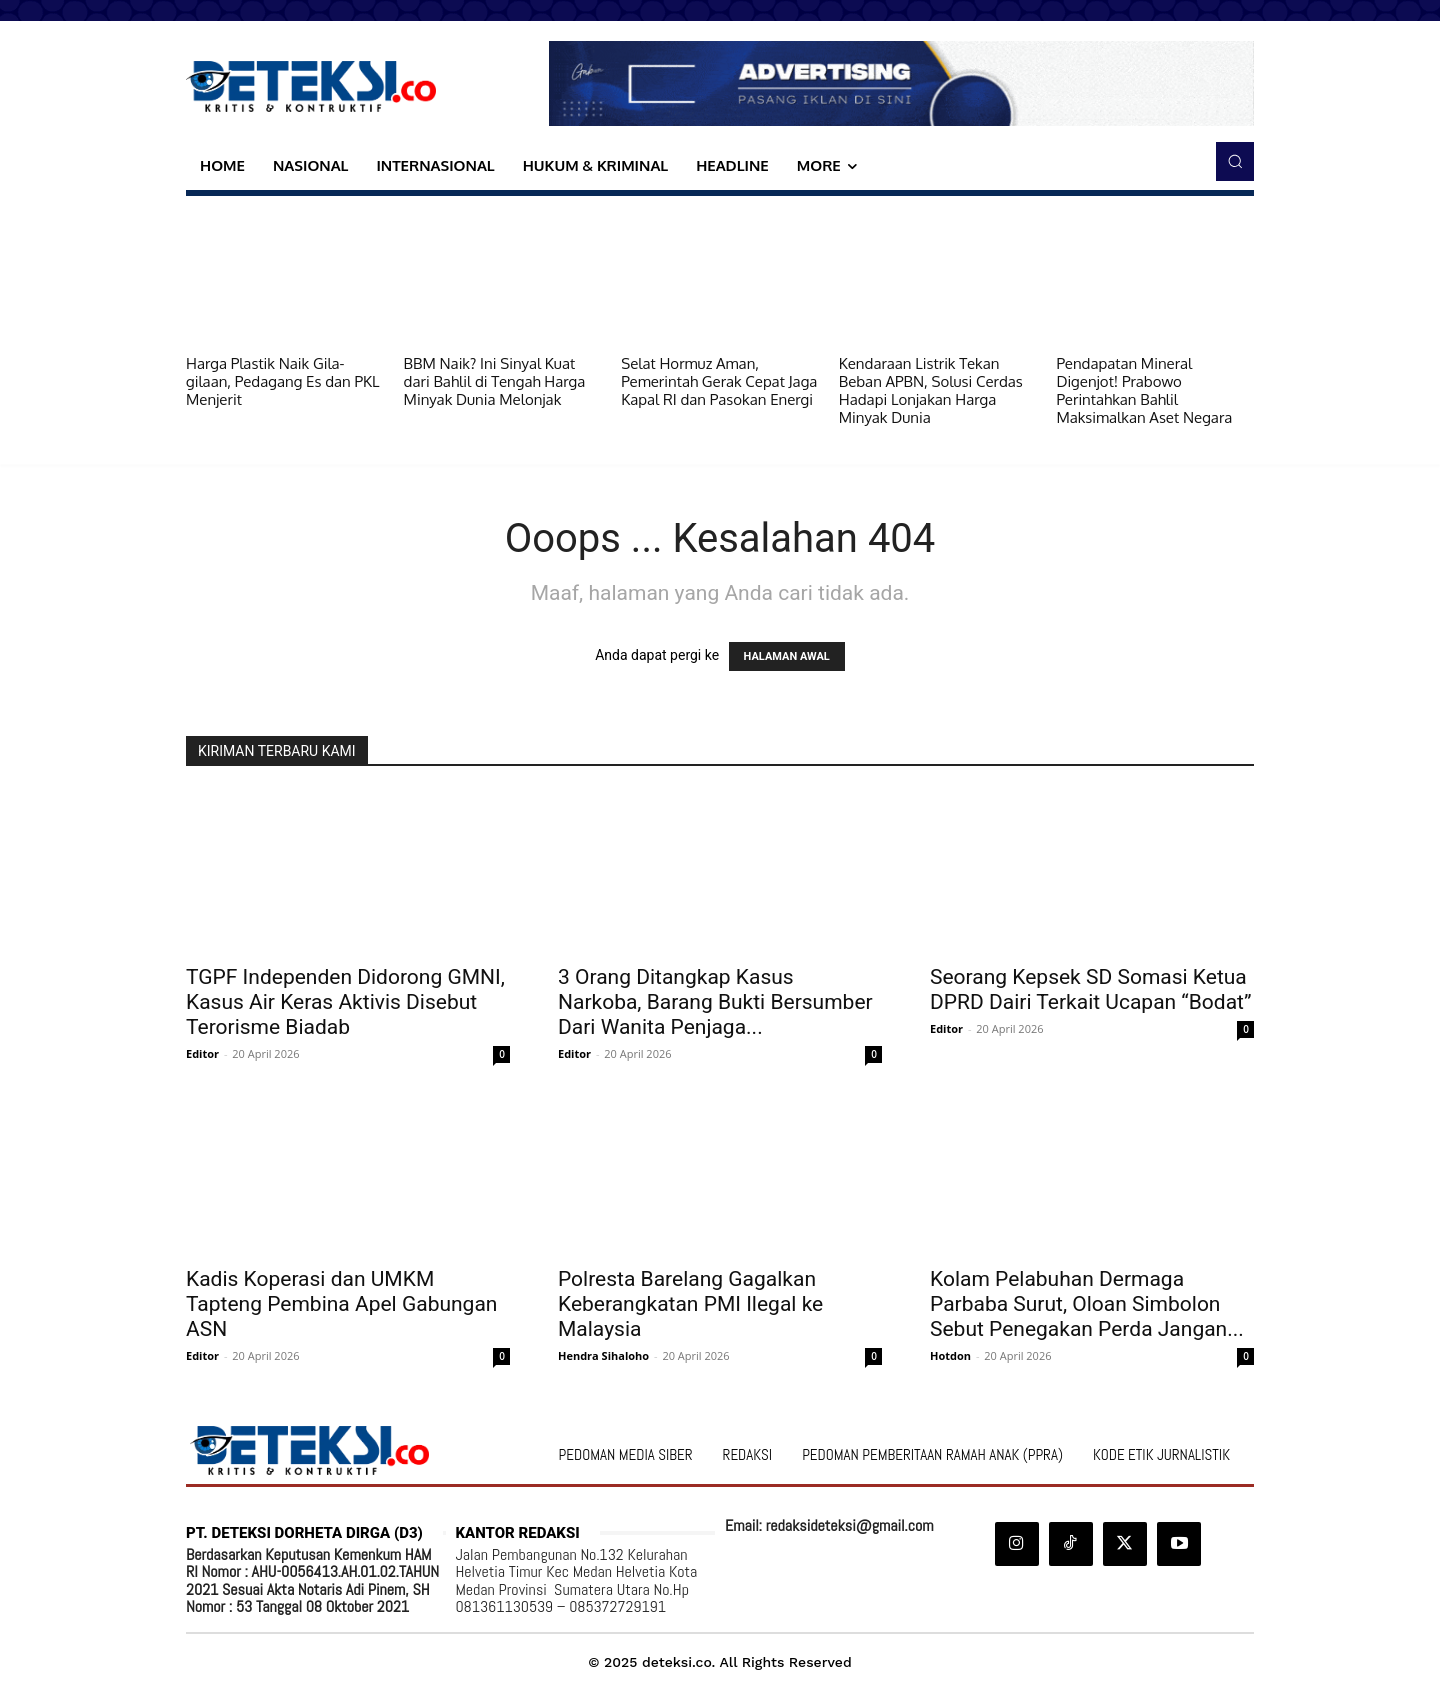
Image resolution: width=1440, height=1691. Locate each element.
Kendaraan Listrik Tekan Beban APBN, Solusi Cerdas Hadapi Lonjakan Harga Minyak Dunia (931, 390)
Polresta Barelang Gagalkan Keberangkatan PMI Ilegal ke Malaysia (690, 1304)
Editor (202, 1053)
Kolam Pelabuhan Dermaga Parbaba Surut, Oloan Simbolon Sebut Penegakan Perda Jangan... (1087, 1304)
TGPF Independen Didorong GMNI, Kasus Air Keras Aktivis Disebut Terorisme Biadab (345, 1002)
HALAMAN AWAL (787, 656)
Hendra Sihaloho (603, 1355)
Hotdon (950, 1355)
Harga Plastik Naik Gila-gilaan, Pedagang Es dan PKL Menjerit (283, 381)
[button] (1235, 161)
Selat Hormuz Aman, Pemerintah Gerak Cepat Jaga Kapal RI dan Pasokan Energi (719, 381)
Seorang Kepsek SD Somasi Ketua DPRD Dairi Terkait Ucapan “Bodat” (1091, 989)
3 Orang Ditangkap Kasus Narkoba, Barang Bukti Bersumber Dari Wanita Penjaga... (715, 1002)
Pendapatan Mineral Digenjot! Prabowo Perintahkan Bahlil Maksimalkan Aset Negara (1144, 390)
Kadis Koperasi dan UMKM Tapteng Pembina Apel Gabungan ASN (341, 1304)
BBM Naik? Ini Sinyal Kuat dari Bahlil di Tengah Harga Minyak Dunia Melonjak (495, 381)
